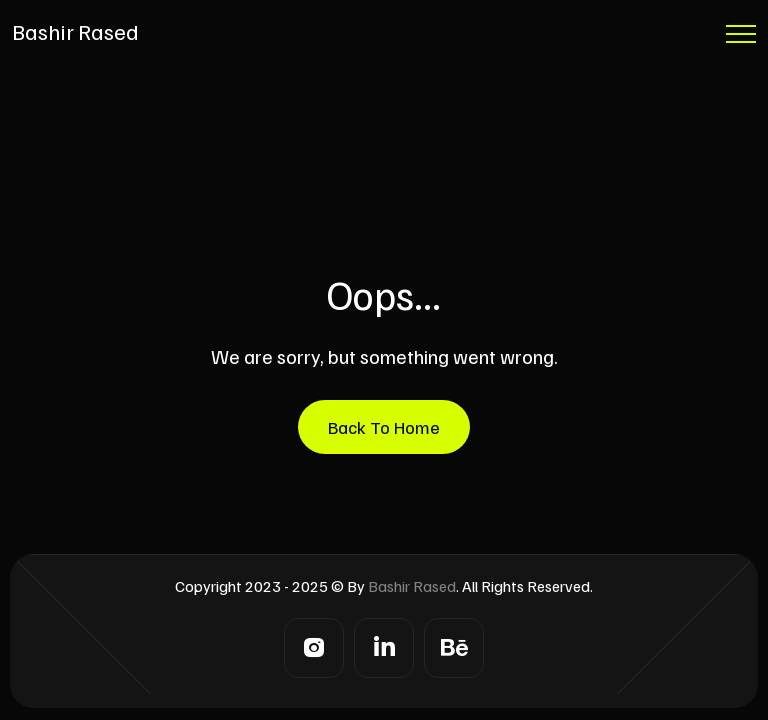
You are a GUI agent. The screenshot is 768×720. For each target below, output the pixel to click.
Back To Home (384, 427)
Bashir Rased (75, 31)
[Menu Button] (741, 37)
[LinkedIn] (384, 648)
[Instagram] (314, 648)
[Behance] (454, 648)
